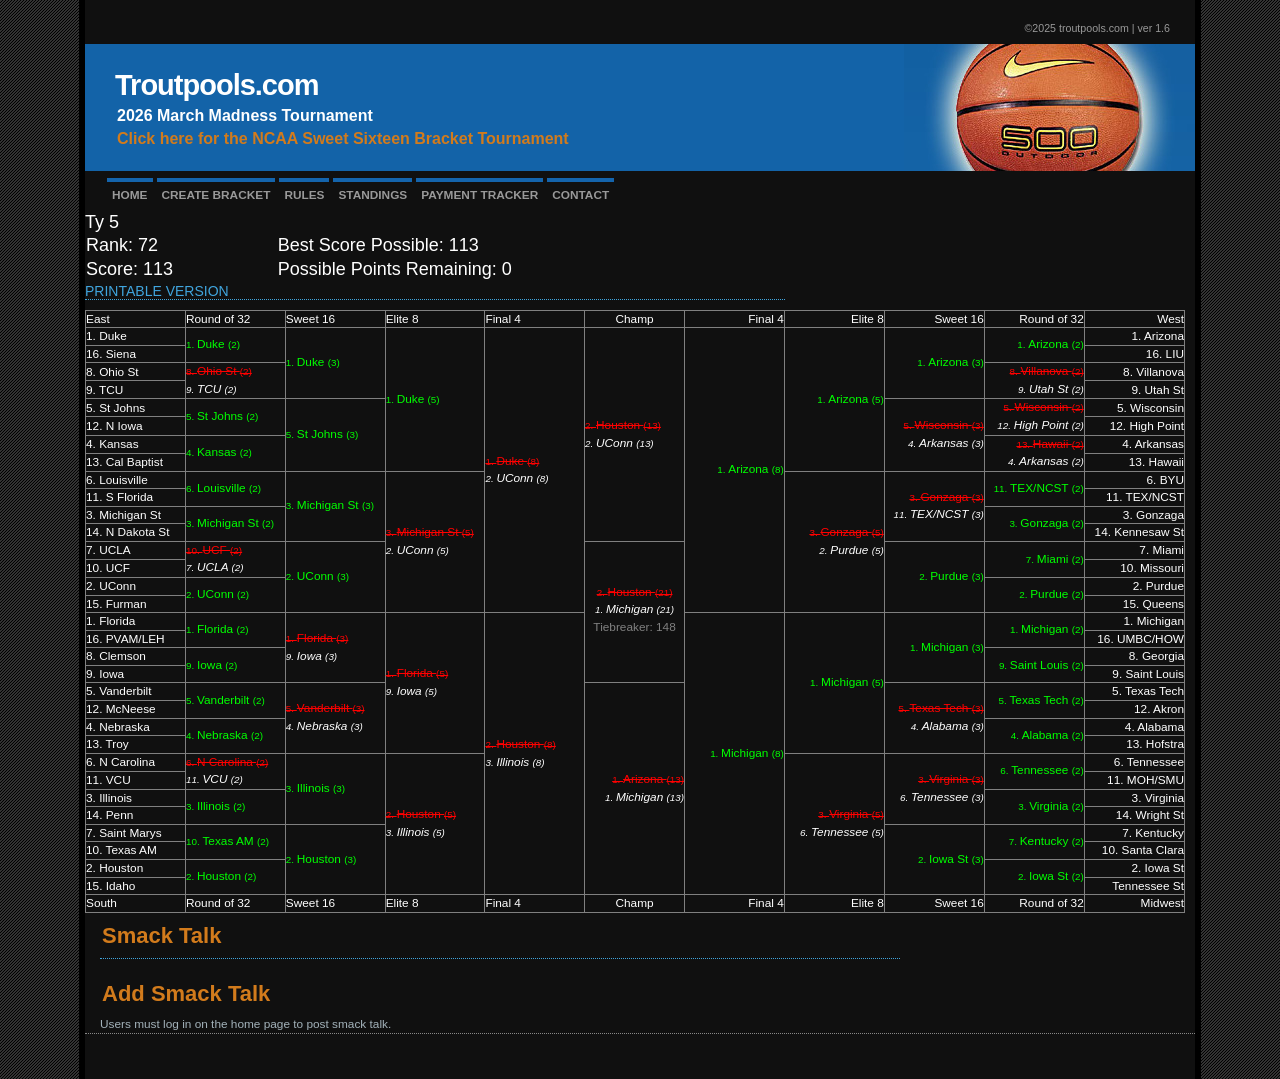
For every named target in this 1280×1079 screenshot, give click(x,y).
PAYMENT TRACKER (479, 195)
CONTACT (580, 195)
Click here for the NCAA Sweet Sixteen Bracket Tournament (343, 138)
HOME (130, 195)
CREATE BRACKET (216, 195)
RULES (304, 195)
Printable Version (157, 291)
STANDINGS (372, 195)
